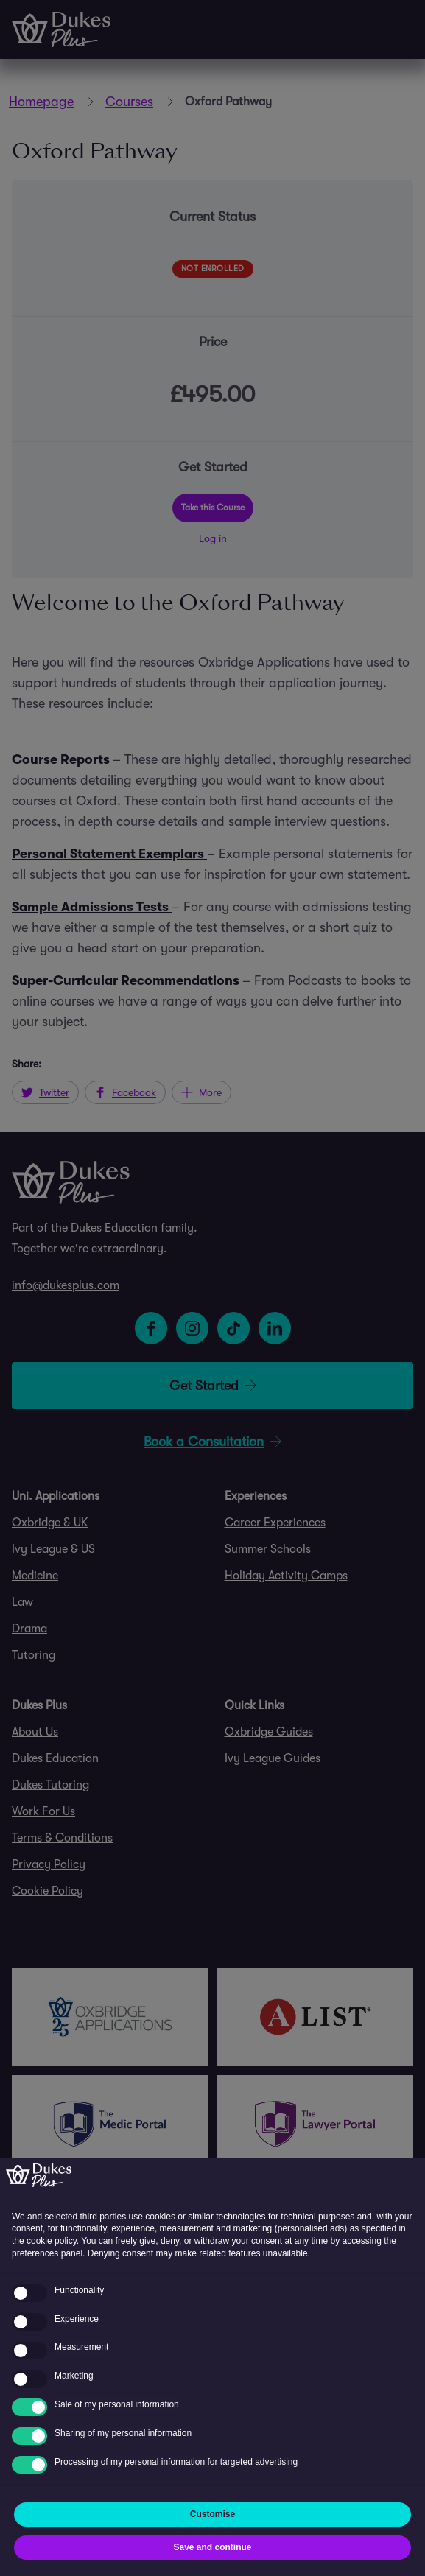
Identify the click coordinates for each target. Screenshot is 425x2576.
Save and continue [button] (212, 2547)
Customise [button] (212, 2514)
